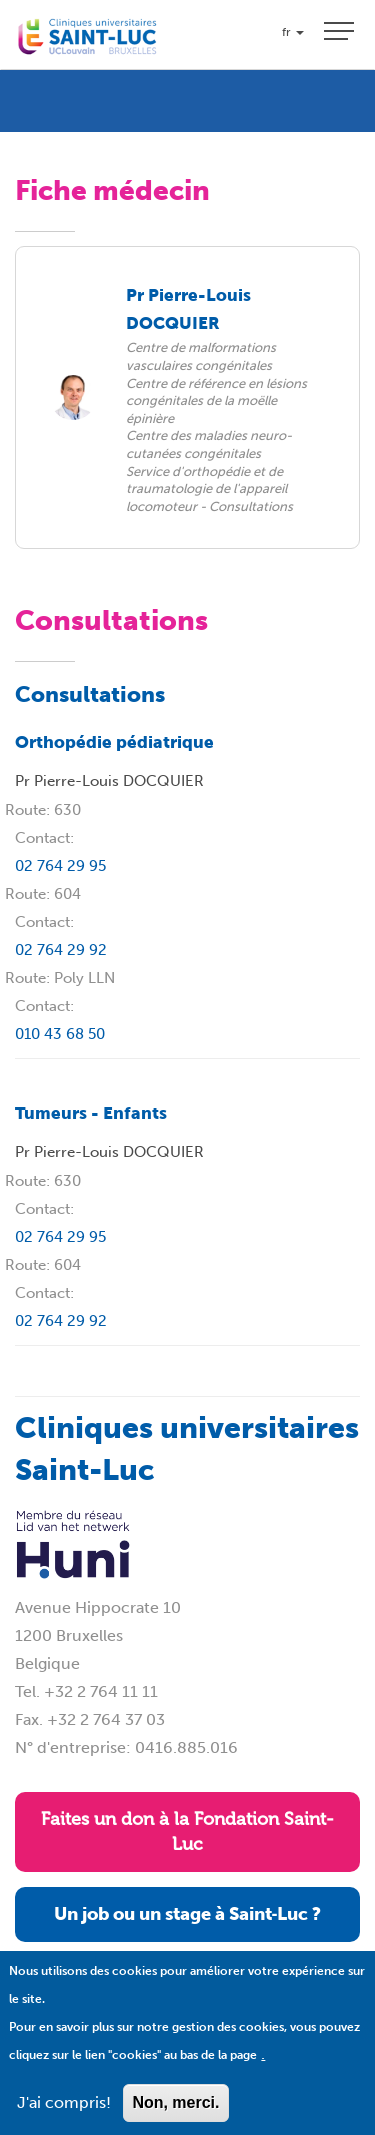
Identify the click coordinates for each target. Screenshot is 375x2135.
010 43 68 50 (60, 1034)
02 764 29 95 (60, 866)
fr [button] (293, 32)
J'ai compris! (64, 2119)
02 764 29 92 (61, 950)
